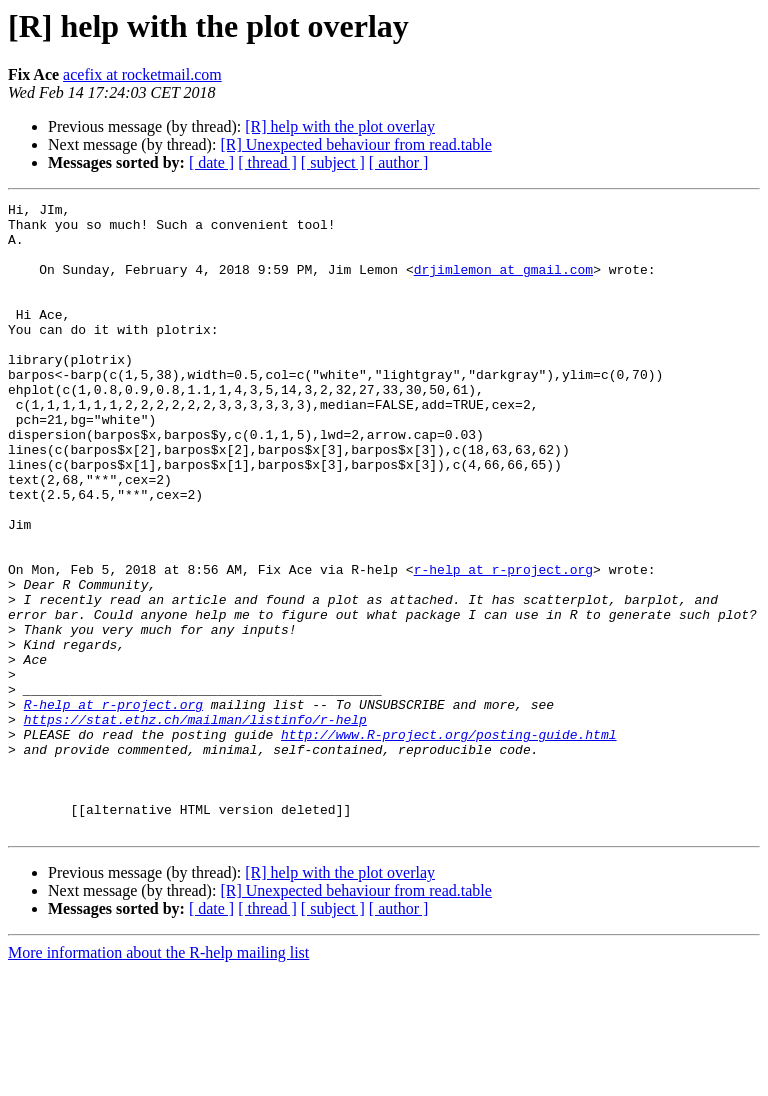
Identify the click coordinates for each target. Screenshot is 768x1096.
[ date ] (211, 162)
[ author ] (399, 162)
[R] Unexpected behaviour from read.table (355, 144)
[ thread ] (267, 162)
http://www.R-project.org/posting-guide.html (448, 842)
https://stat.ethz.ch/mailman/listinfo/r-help (195, 824)
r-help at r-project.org (503, 644)
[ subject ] (333, 162)
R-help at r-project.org (113, 806)
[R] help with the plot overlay (340, 126)
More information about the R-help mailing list (158, 1078)
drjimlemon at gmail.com (503, 284)
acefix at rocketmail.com (142, 74)
